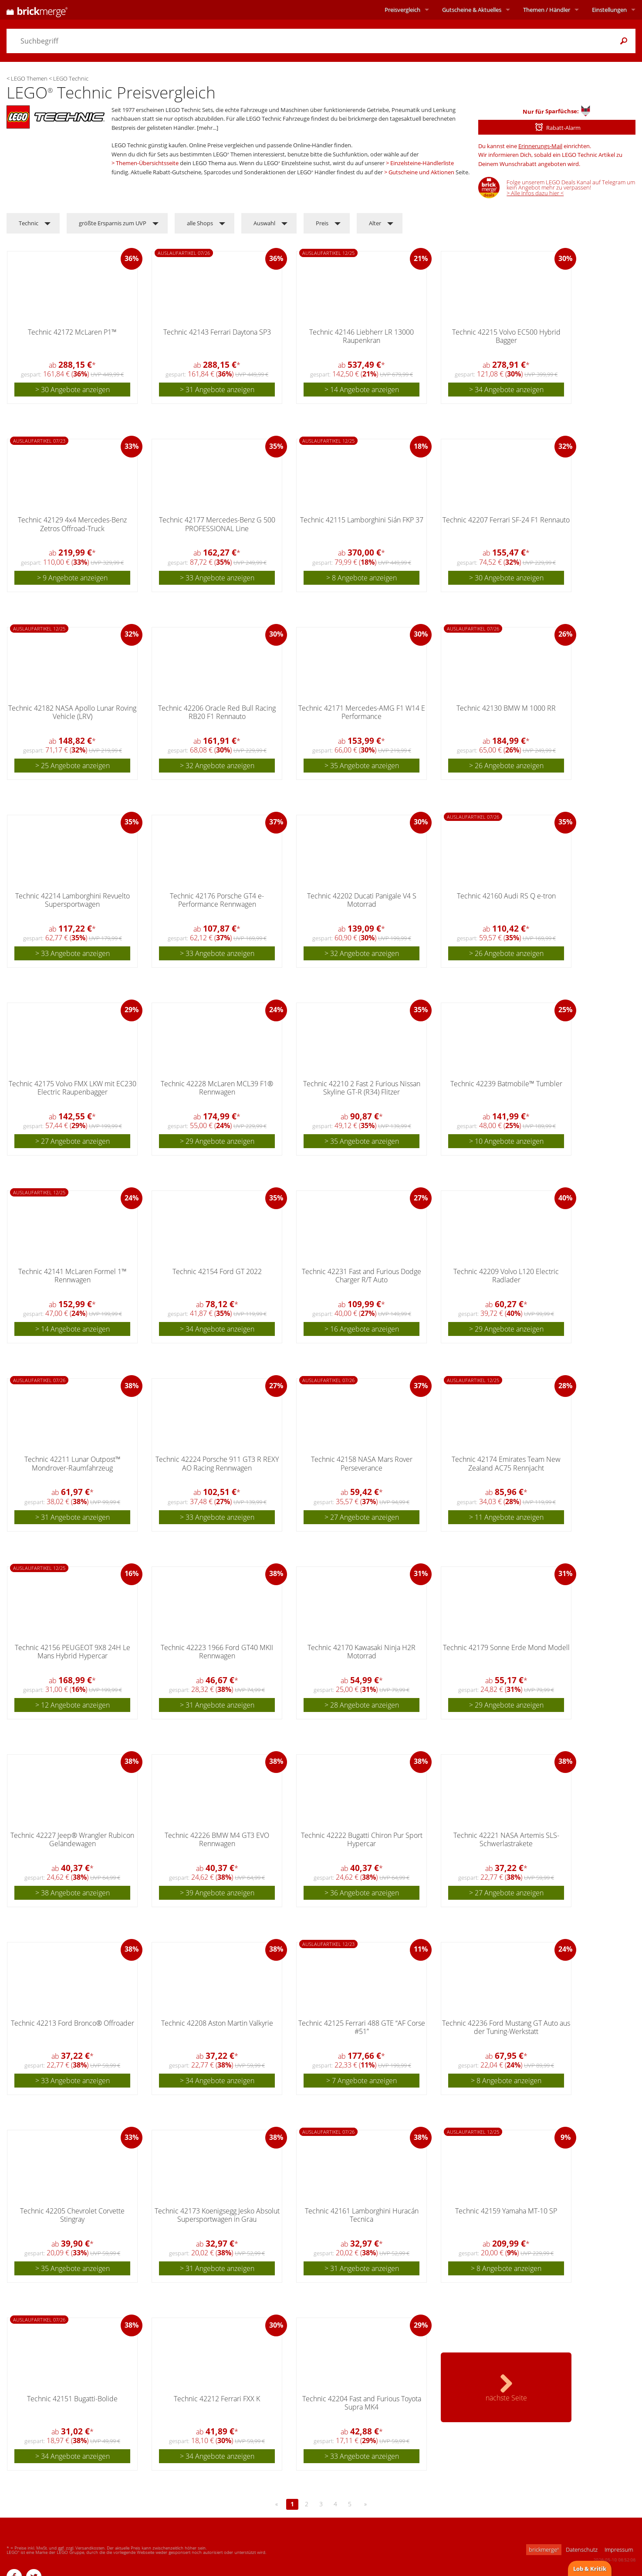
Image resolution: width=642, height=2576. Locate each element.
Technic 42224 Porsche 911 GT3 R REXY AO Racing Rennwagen (217, 1463)
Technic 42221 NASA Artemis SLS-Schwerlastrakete (506, 1839)
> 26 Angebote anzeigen (506, 765)
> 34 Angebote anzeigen (506, 389)
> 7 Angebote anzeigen (361, 2080)
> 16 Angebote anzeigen (361, 1329)
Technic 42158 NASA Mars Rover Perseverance (361, 1463)
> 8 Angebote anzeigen (361, 578)
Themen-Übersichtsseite (147, 163)
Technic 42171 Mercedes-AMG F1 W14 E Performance (361, 712)
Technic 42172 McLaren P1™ (72, 332)
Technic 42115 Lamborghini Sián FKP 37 (361, 520)
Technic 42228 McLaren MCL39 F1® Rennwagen (217, 1088)
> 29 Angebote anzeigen (217, 1141)
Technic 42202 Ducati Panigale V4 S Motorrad (361, 900)
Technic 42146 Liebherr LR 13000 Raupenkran (361, 336)
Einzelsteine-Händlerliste (422, 163)
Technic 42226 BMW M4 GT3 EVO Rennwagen (217, 1839)
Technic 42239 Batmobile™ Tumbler (506, 1083)
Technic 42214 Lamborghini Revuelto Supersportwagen (72, 900)
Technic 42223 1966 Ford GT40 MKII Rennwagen (217, 1652)
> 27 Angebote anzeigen (72, 1141)
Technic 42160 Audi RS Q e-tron (506, 896)
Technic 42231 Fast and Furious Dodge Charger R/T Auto (361, 1276)
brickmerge (544, 2549)
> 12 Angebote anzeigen (72, 1705)
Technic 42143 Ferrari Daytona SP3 (217, 332)
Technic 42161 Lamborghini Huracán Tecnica (362, 2215)
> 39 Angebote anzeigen (217, 1893)
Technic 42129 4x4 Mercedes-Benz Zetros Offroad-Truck (72, 524)
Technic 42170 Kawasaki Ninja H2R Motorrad (361, 1652)
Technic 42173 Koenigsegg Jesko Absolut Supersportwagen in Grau (217, 2215)
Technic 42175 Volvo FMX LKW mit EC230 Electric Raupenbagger (72, 1088)
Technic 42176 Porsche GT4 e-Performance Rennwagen (217, 900)
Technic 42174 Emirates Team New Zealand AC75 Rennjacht (506, 1463)
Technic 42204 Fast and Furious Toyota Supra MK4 (361, 2403)
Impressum (619, 2549)
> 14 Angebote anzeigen (361, 389)
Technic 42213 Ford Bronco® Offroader (72, 2023)
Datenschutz (582, 2549)
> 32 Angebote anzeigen (217, 765)
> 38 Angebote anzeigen (72, 1893)
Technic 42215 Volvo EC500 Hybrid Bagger (506, 336)
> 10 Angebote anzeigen (506, 1141)
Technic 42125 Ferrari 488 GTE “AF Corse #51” (361, 2027)
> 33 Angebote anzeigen (217, 578)
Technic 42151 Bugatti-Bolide (72, 2398)
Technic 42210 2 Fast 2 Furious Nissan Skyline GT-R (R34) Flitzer (361, 1088)
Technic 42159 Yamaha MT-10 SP (506, 2211)
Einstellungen (609, 10)
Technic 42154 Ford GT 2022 (217, 1271)
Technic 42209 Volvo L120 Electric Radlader (506, 1276)
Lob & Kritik (589, 2569)
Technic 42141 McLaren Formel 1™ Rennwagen (72, 1276)
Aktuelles (471, 10)
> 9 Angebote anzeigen (72, 578)
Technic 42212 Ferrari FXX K (217, 2398)
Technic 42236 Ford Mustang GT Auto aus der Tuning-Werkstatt (506, 2027)
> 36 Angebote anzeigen (361, 1893)
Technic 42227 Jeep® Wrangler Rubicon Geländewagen (72, 1839)
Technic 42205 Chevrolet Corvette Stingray (72, 2215)
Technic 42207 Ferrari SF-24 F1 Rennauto (506, 520)
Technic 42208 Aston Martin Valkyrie (217, 2023)
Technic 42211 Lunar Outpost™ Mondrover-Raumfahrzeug (72, 1463)
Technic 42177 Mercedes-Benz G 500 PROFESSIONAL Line (217, 524)
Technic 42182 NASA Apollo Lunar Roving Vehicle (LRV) (72, 712)
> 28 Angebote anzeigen (361, 1705)
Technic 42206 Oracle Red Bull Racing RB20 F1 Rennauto (217, 712)
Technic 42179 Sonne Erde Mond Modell (506, 1647)
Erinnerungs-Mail (540, 146)
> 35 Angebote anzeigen (361, 765)
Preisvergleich (402, 10)
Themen (546, 10)
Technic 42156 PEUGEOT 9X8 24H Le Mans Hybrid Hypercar (72, 1652)
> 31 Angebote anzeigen (217, 389)
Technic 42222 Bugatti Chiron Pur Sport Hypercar (361, 1839)
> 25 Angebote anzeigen (72, 765)
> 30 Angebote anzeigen (72, 389)
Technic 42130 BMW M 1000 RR (506, 708)
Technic (28, 223)
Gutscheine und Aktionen (421, 172)
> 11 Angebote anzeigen (506, 1517)
